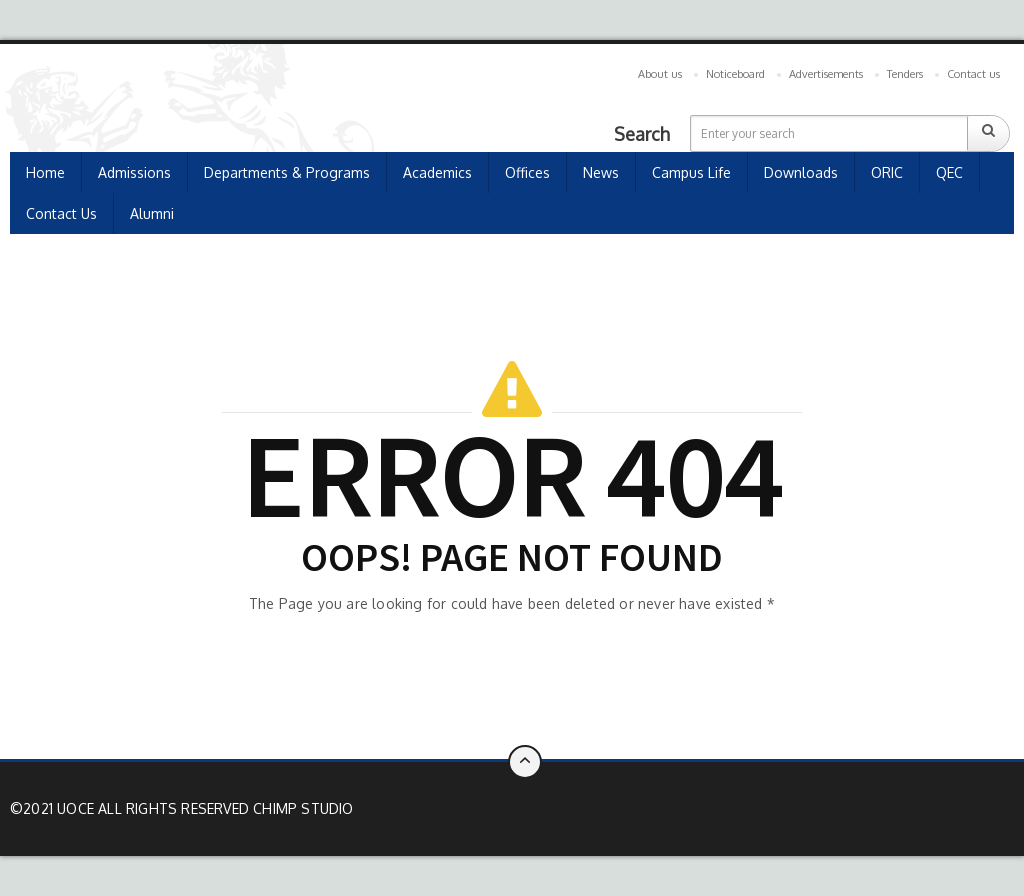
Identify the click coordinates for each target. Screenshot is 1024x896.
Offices (527, 172)
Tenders (905, 74)
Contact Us (61, 213)
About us (660, 74)
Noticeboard (735, 74)
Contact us (973, 74)
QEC (949, 172)
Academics (437, 172)
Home (45, 172)
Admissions (134, 172)
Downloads (801, 172)
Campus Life (691, 172)
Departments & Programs (287, 172)
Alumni (152, 213)
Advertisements (826, 74)
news (601, 172)
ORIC (887, 172)
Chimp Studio (303, 808)
